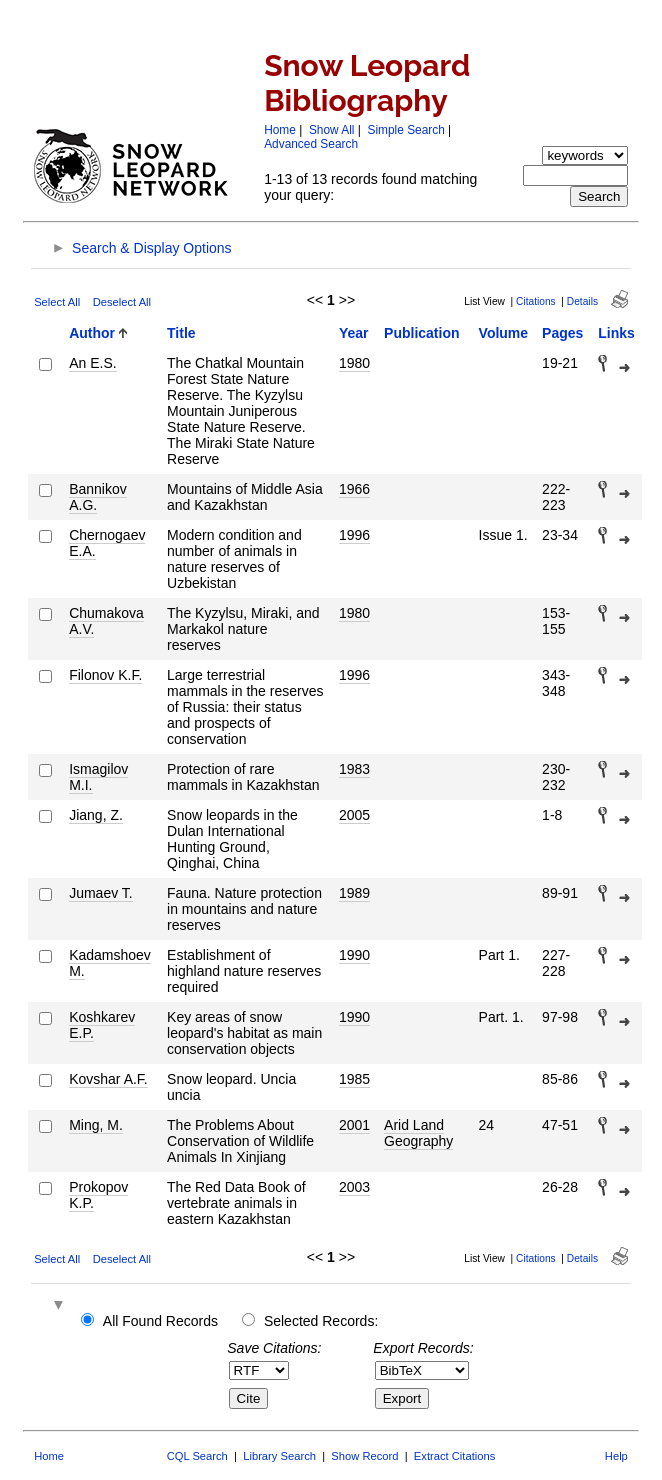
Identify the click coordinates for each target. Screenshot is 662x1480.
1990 (354, 955)
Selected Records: (321, 1321)
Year (354, 333)
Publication (421, 333)
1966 (354, 489)
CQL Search (197, 1456)
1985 (354, 1079)
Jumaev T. (101, 893)
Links (616, 333)
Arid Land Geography (418, 1133)
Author (92, 333)
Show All (332, 130)
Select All (57, 302)
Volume (504, 333)
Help (616, 1456)
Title (181, 333)
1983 (354, 769)
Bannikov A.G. (98, 497)
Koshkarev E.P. (102, 1025)
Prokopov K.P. (98, 1195)
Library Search (279, 1456)
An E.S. (92, 363)
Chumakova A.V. (106, 621)
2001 (354, 1125)
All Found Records (160, 1321)
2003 (354, 1187)
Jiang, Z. (96, 815)
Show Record (364, 1456)
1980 (354, 363)
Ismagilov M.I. (98, 777)
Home (280, 130)
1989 (354, 893)
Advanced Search (311, 144)
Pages (562, 333)
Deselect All (122, 302)
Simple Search (405, 130)
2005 (354, 815)
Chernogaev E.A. (107, 543)
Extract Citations (454, 1456)
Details (582, 301)
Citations (536, 301)
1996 (354, 535)
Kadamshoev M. (110, 963)
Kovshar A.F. (108, 1079)
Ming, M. (96, 1125)
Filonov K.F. (105, 675)
